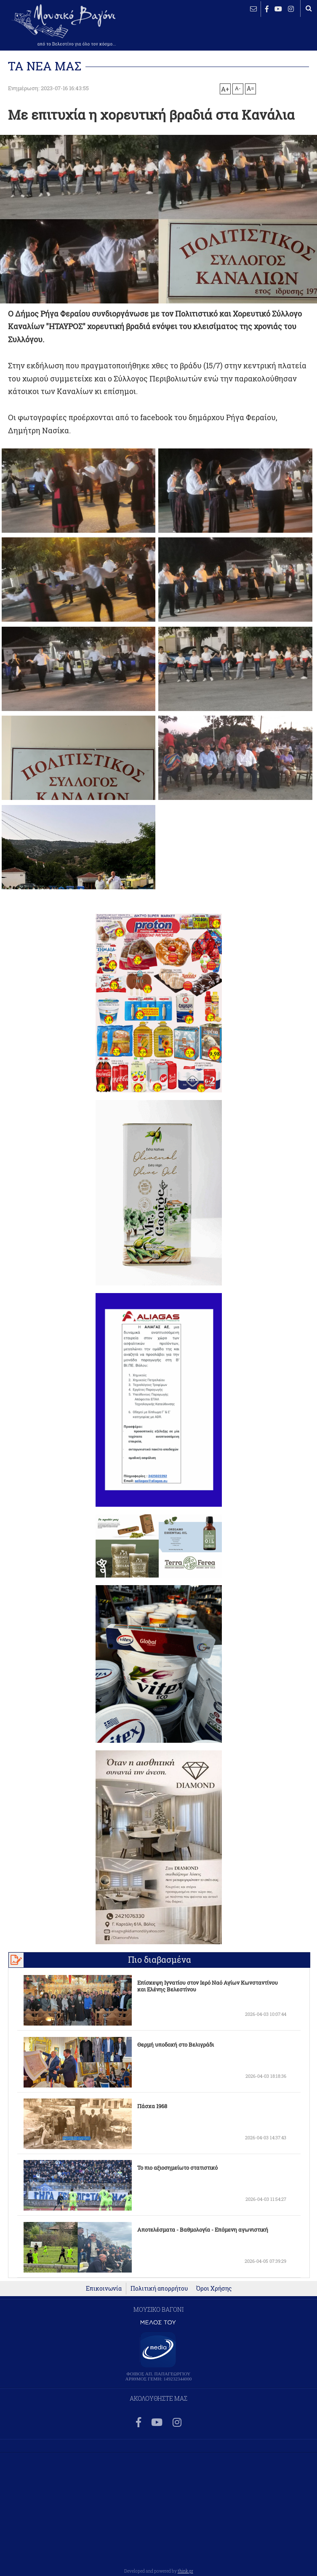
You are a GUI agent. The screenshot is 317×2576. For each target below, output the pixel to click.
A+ (225, 89)
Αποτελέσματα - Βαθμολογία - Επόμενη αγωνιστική (202, 2229)
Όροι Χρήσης (214, 2288)
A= (250, 88)
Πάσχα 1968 (152, 2106)
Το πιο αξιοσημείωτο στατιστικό (177, 2167)
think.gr (185, 2571)
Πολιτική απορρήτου (159, 2288)
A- (238, 88)
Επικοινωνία (104, 2288)
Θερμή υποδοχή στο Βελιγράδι (175, 2044)
